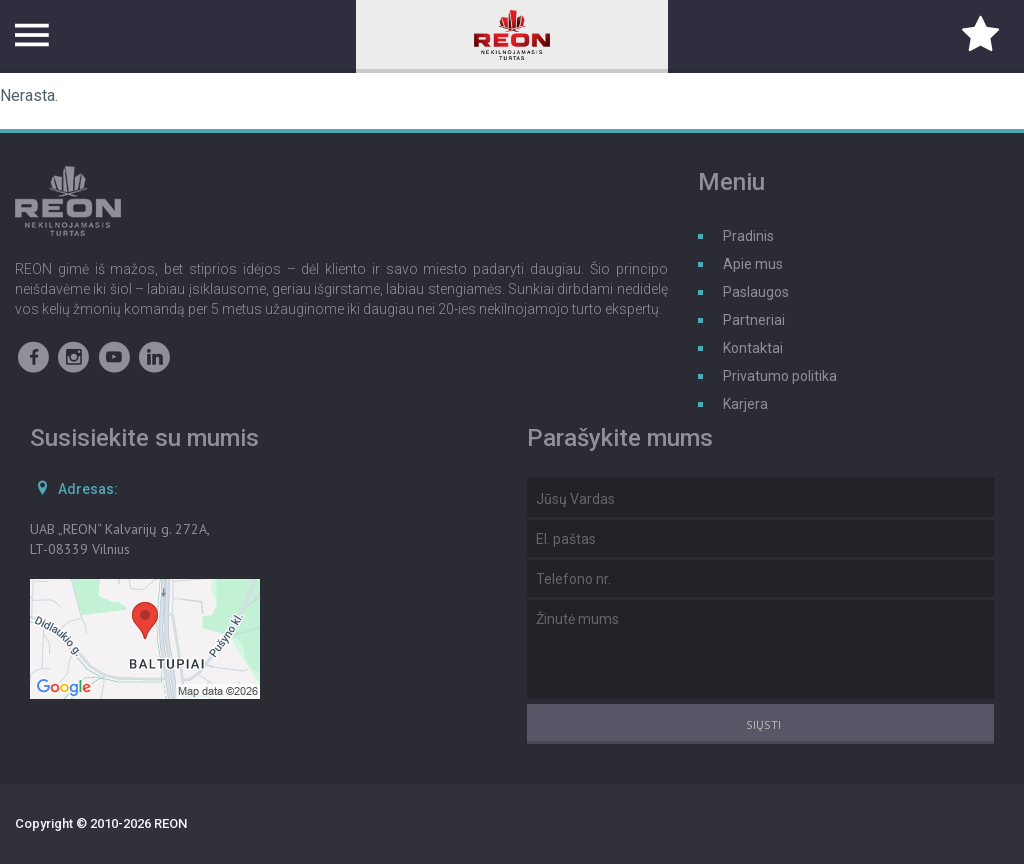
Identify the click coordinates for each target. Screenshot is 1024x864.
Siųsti (763, 724)
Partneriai (754, 320)
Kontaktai (753, 348)
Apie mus (753, 264)
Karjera (745, 404)
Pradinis (748, 236)
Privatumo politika (780, 376)
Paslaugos (756, 292)
